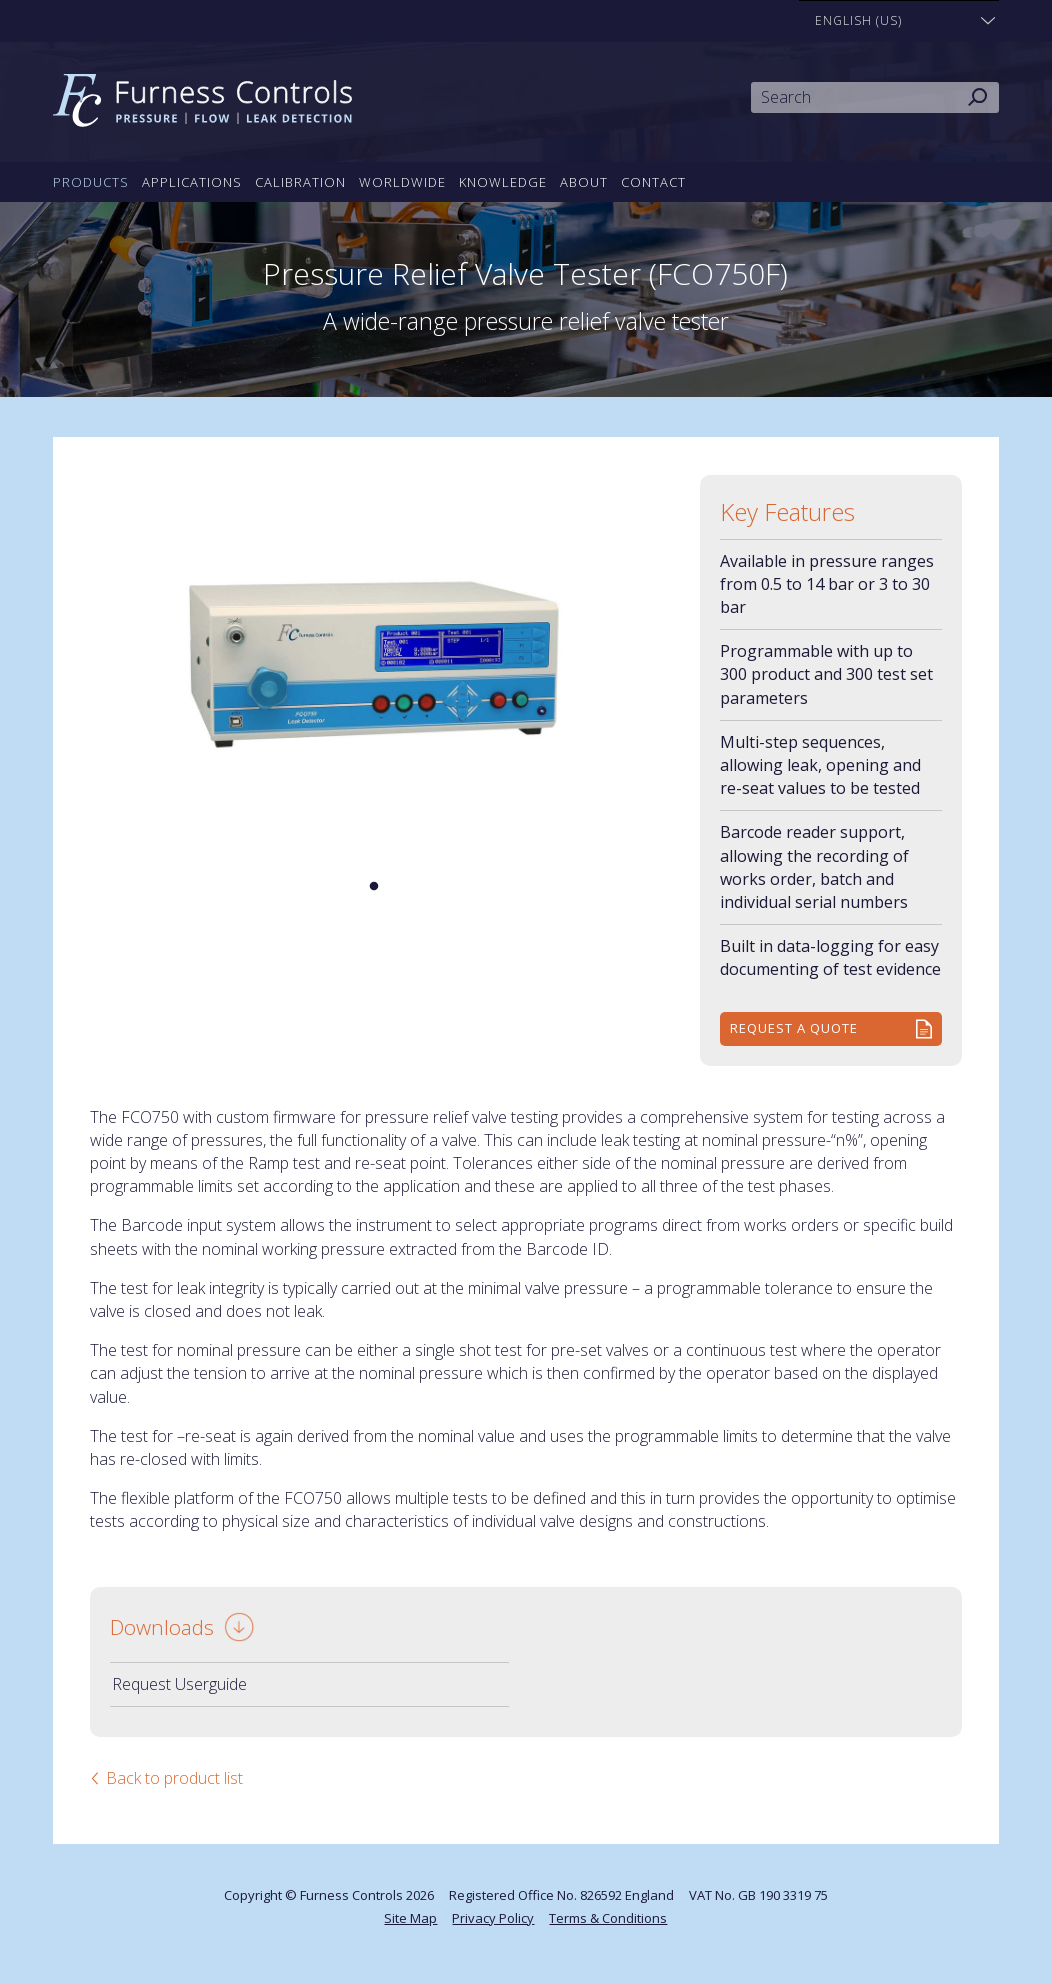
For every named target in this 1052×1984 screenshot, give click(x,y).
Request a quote (794, 1028)
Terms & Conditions (608, 1918)
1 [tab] (374, 887)
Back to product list (174, 1778)
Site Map (410, 1918)
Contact (653, 182)
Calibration (300, 182)
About (584, 182)
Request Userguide (179, 1684)
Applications (192, 182)
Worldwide (402, 182)
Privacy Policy (493, 1918)
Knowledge (503, 182)
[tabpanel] (374, 663)
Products (91, 182)
